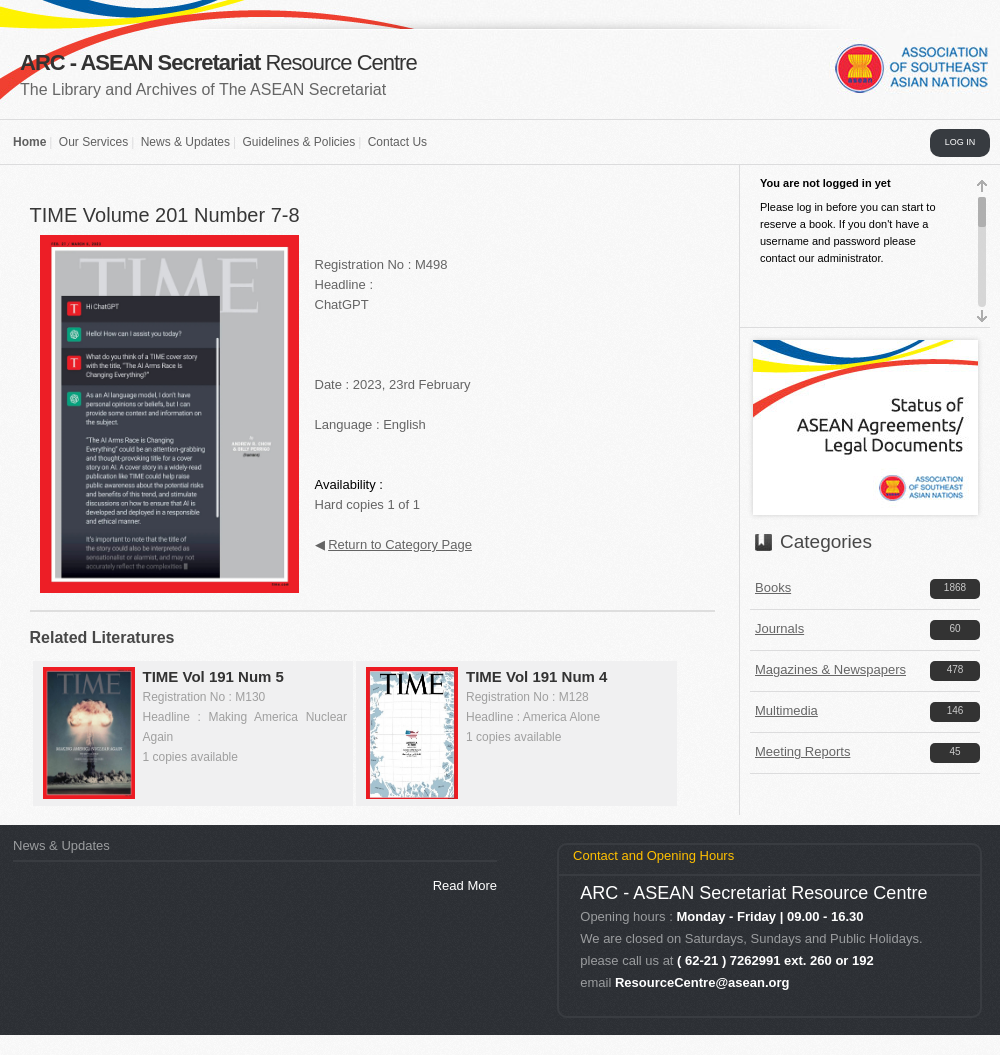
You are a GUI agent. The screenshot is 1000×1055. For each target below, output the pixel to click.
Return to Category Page (400, 544)
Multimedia (786, 710)
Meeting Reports (802, 751)
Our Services (93, 142)
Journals (779, 628)
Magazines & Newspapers (830, 669)
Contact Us (397, 142)
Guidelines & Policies (298, 142)
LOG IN (960, 142)
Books (773, 587)
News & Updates (185, 142)
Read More (465, 885)
